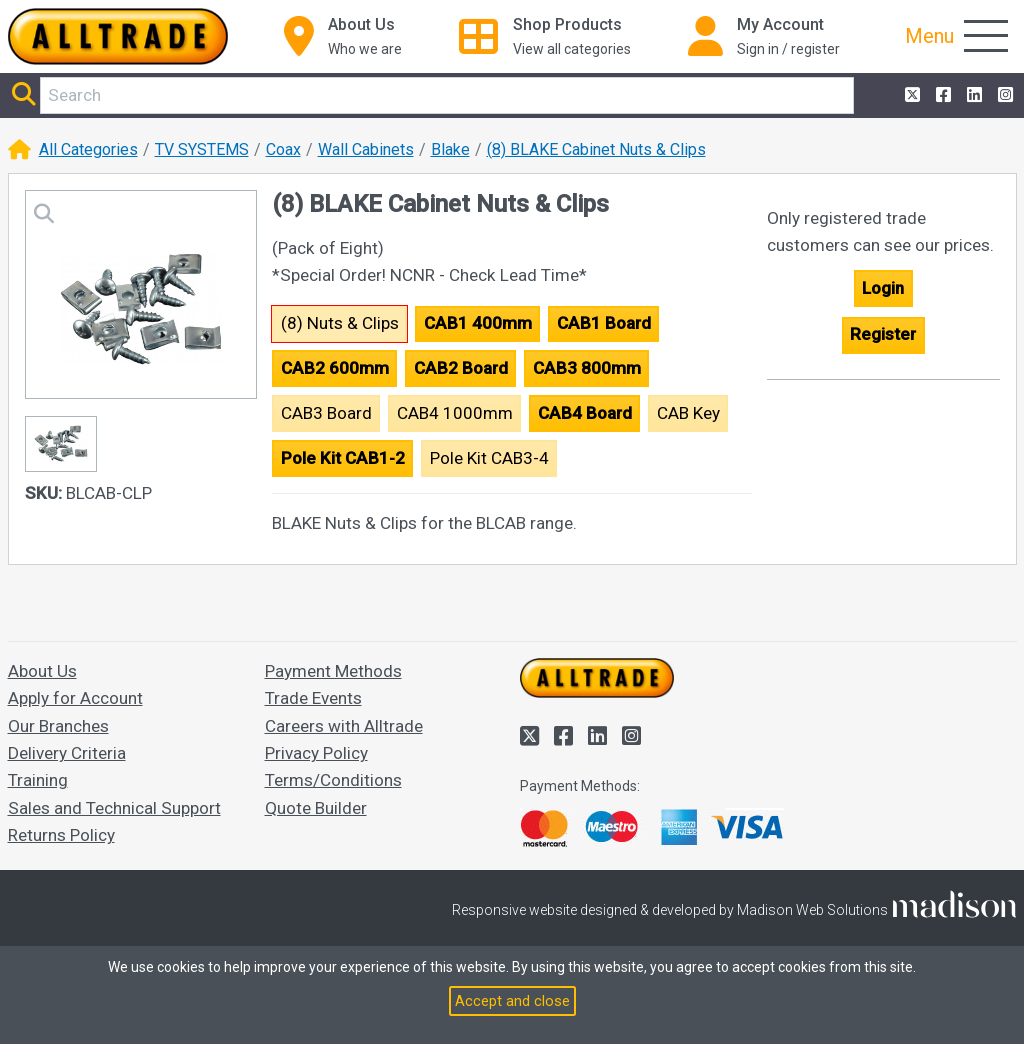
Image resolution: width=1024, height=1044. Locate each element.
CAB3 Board (326, 413)
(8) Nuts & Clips (340, 323)
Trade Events (313, 698)
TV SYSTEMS (202, 149)
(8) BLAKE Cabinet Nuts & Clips (596, 149)
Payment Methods (333, 671)
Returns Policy (61, 835)
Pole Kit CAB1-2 (343, 458)
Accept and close (512, 1001)
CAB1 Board (604, 323)
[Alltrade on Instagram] (1003, 95)
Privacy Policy (316, 753)
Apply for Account (75, 698)
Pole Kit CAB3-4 (489, 458)
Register (883, 334)
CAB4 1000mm (455, 413)
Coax (283, 149)
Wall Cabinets (366, 149)
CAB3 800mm (587, 368)
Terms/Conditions (333, 780)
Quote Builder (316, 808)
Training (38, 780)
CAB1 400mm (478, 323)
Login (883, 288)
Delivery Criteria (67, 753)
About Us (42, 671)
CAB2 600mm (335, 368)
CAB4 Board (585, 413)
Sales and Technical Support (114, 808)
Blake (450, 149)
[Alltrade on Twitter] (910, 95)
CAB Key (688, 413)
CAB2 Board (461, 368)
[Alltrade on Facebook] (941, 95)
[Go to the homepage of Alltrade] (118, 36)
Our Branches (58, 726)
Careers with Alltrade (344, 726)
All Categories (88, 149)
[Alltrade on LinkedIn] (972, 95)
